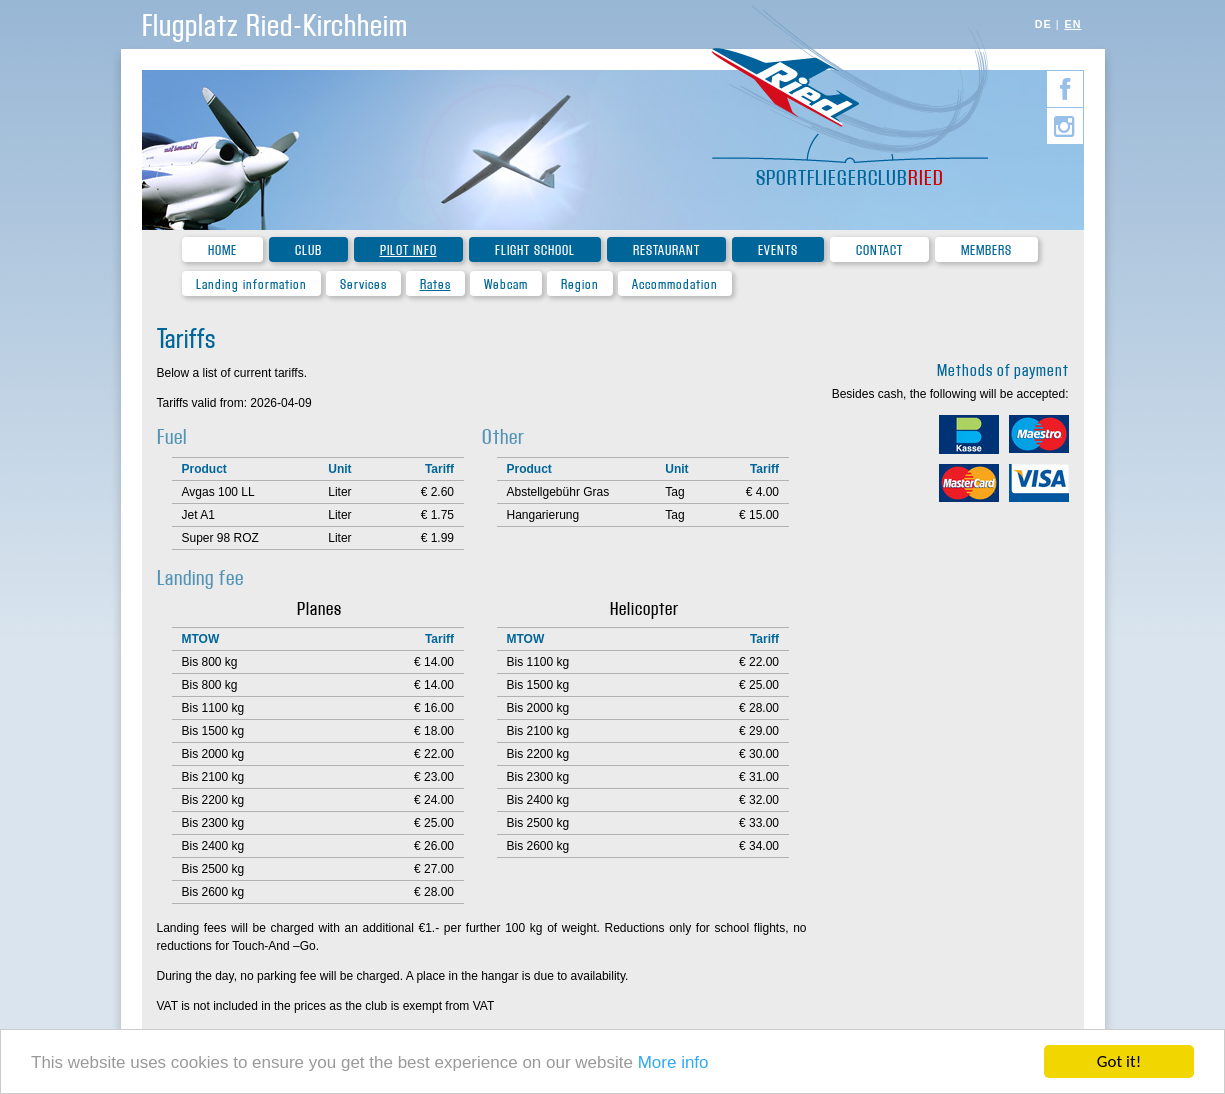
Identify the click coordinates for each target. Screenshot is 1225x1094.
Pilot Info (408, 250)
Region (580, 284)
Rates (435, 284)
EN (1073, 24)
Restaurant (666, 250)
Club (308, 250)
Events (778, 250)
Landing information (251, 284)
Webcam (506, 284)
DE (1043, 24)
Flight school (535, 250)
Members (986, 250)
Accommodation (675, 284)
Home (222, 250)
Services (363, 284)
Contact (879, 250)
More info (673, 1066)
